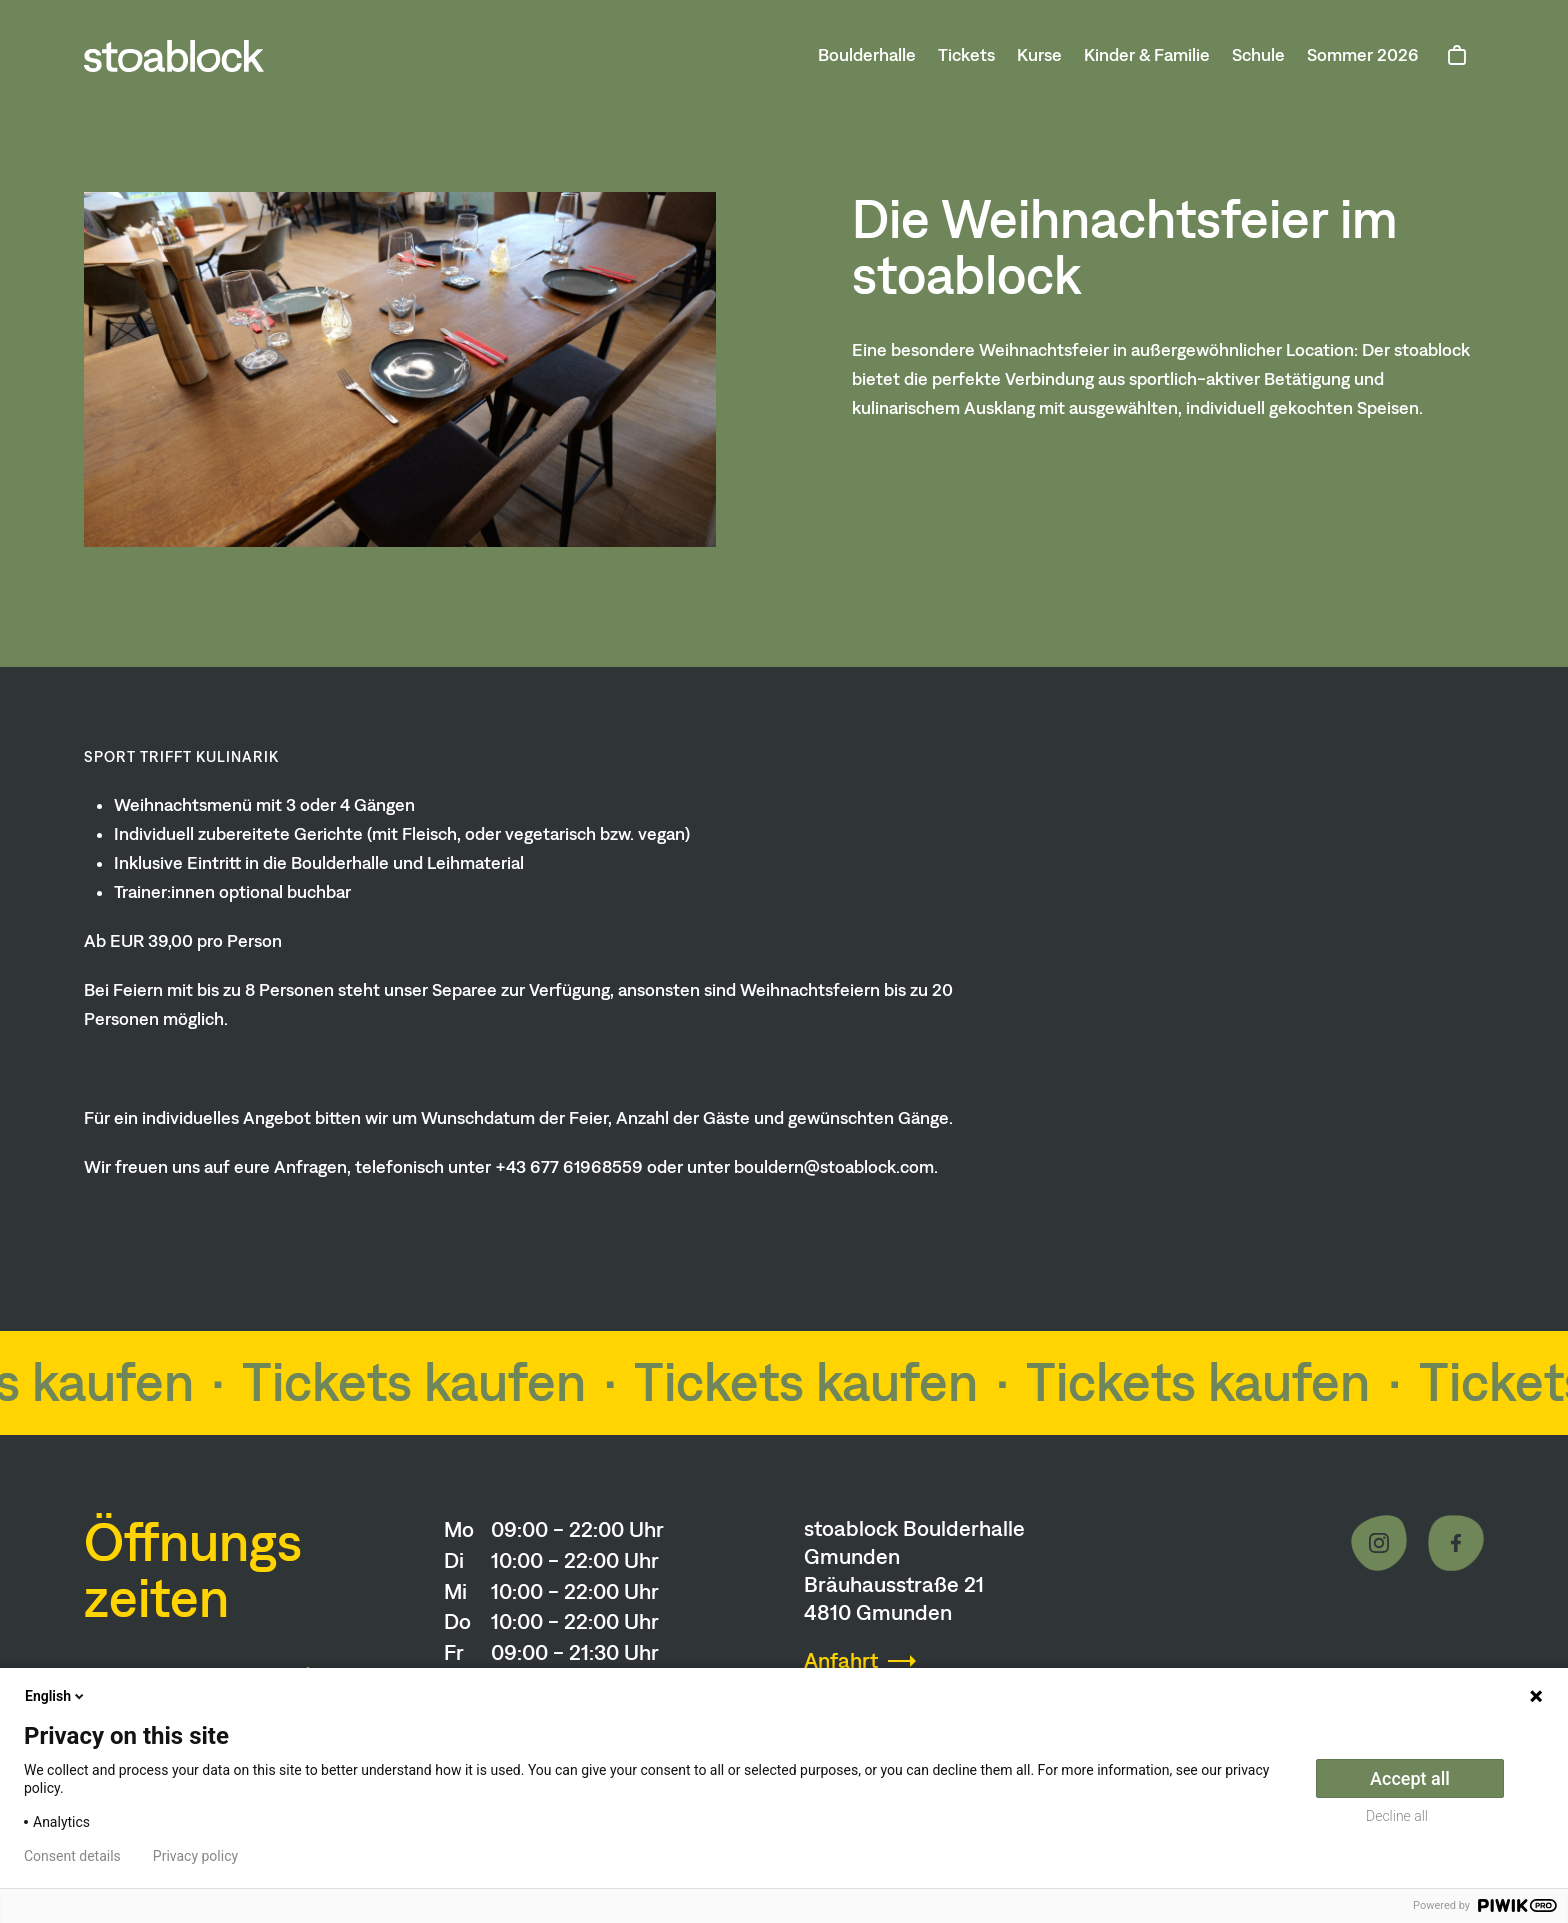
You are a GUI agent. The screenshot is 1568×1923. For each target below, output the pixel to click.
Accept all (1410, 1778)
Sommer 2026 (1363, 55)
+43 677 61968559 (569, 1167)
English (56, 1696)
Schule (1258, 55)
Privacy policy (195, 1856)
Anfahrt (841, 1660)
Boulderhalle (867, 55)
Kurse (1039, 55)
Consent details (72, 1856)
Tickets (966, 55)
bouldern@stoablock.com (834, 1167)
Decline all (1397, 1816)
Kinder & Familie (1147, 55)
